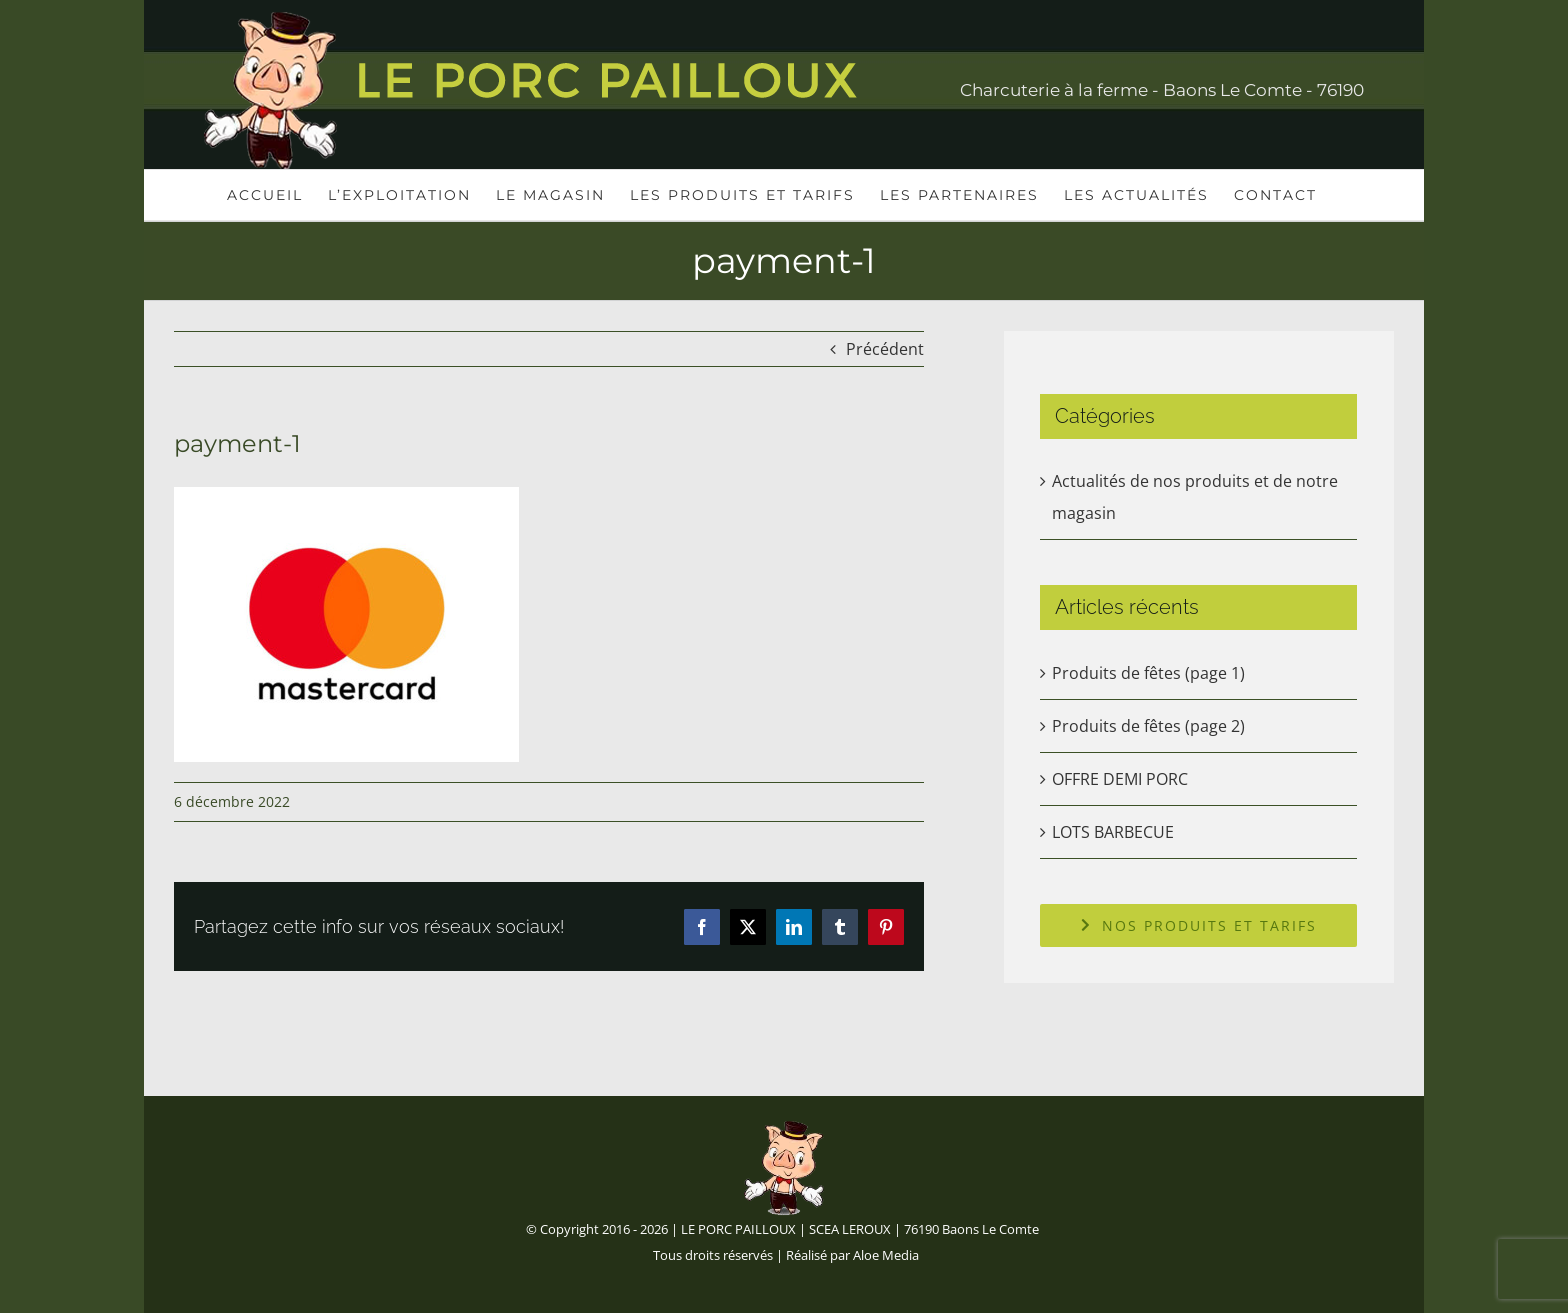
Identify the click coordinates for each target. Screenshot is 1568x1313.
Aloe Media (886, 1255)
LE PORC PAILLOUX (738, 1229)
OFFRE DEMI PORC (1120, 779)
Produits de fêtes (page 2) (1148, 726)
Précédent (885, 349)
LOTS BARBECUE (1113, 832)
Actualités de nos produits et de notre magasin (1195, 497)
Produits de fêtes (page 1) (1148, 673)
